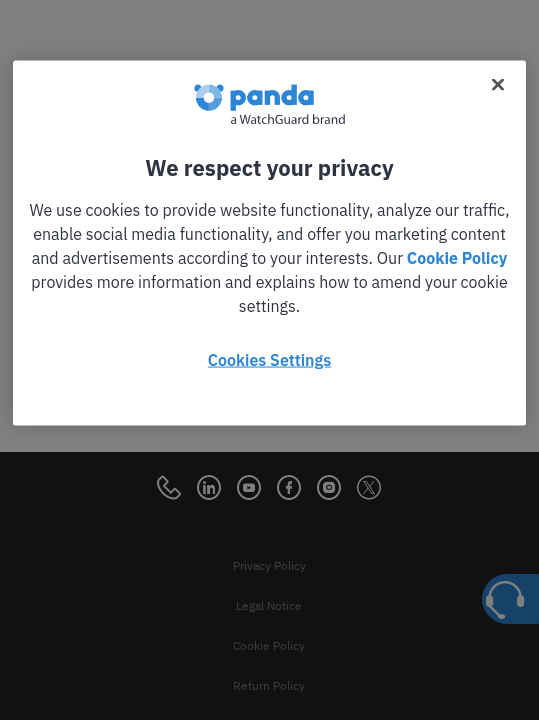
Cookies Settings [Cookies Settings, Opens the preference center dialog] (269, 360)
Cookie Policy (457, 258)
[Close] (498, 85)
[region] (269, 243)
